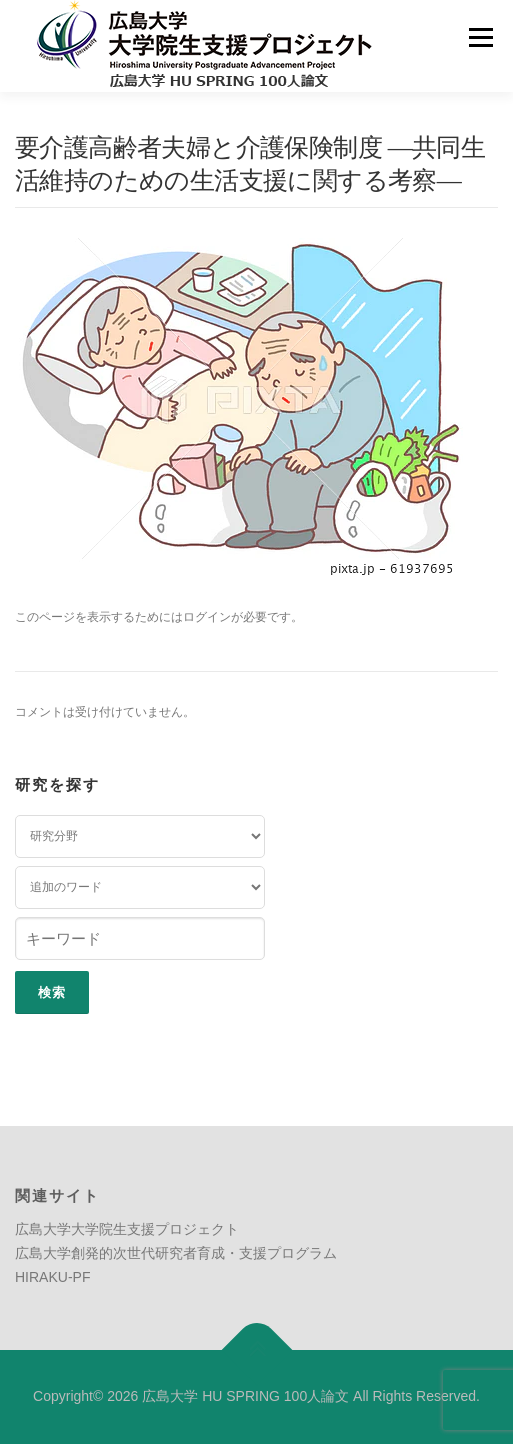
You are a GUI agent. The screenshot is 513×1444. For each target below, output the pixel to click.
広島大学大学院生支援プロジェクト (127, 1229)
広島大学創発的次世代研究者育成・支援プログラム (176, 1253)
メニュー (480, 37)
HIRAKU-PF (52, 1277)
